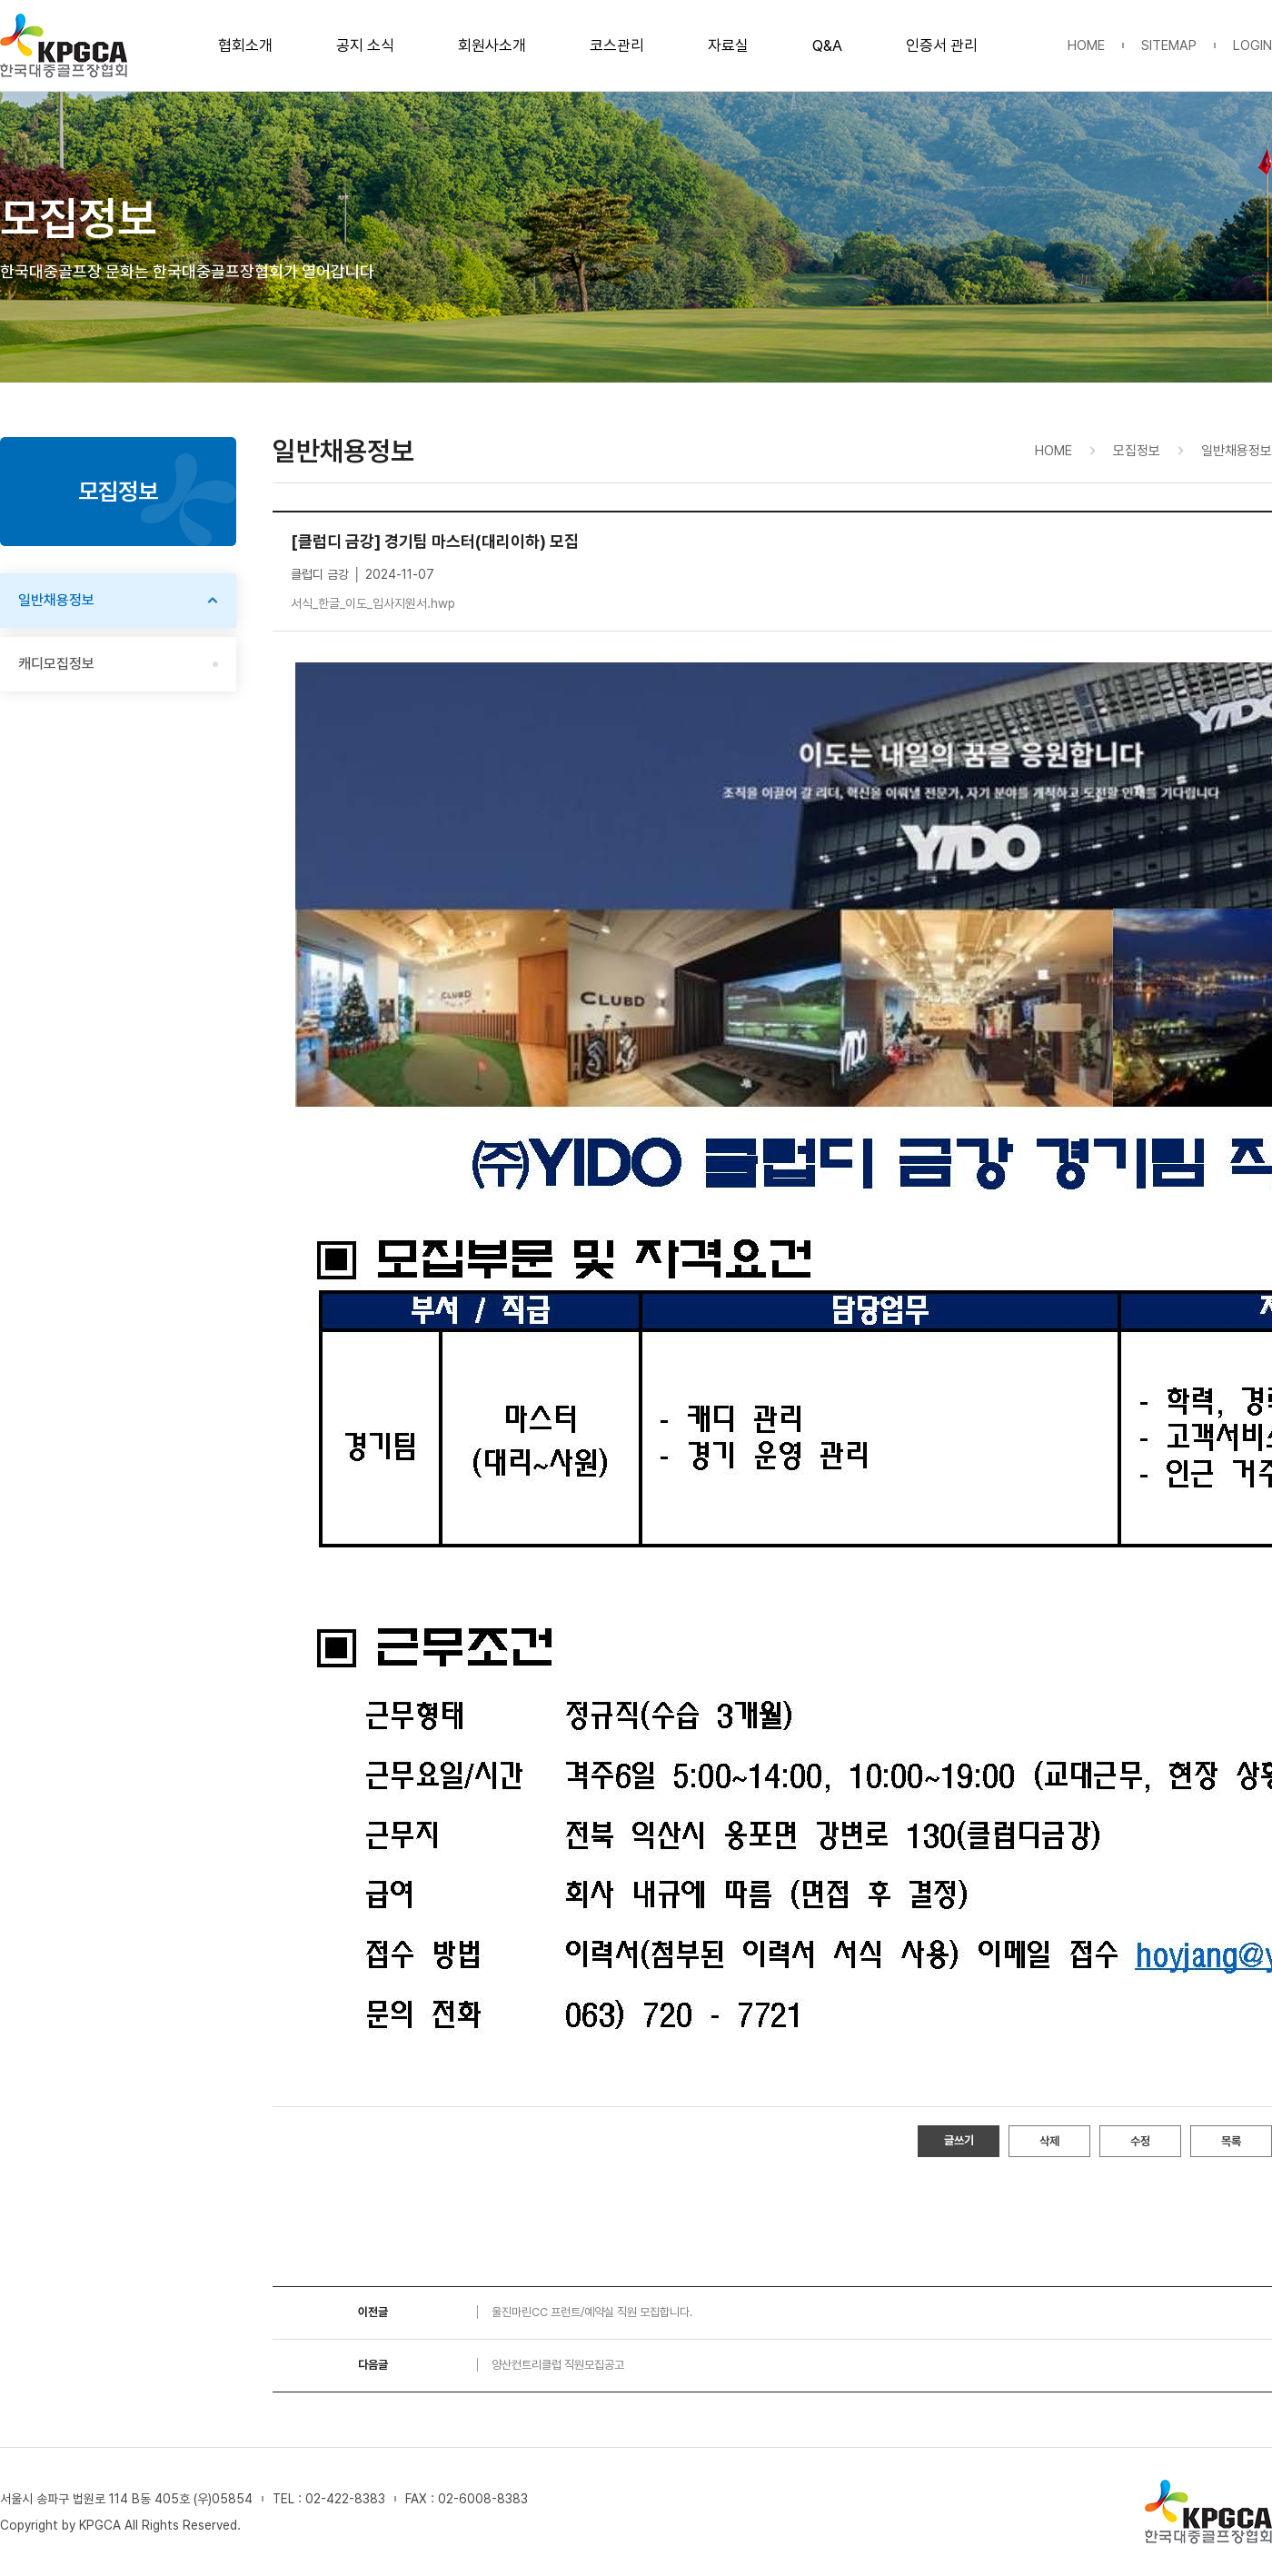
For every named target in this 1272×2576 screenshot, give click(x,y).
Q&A (827, 45)
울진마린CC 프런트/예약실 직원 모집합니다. (592, 2312)
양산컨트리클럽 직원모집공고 (558, 2365)
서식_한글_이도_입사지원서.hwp (373, 603)
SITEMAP (1169, 45)
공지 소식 (365, 45)
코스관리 (617, 45)
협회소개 (245, 45)
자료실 (728, 45)
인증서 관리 (942, 45)
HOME (1086, 45)
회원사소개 (492, 45)
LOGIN (1252, 45)
